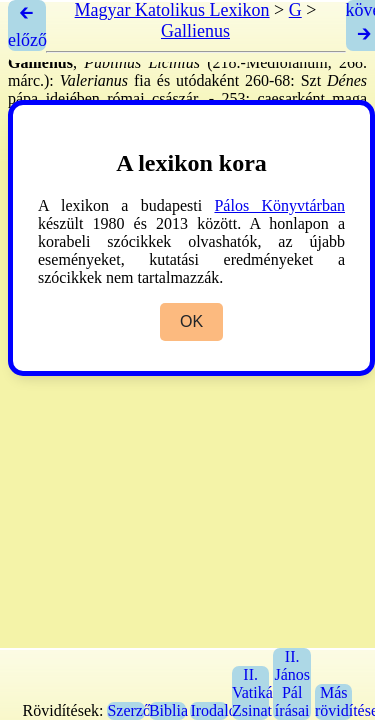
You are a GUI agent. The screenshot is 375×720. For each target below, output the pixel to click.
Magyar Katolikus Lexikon (172, 10)
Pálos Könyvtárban (279, 205)
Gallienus (195, 31)
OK (191, 321)
